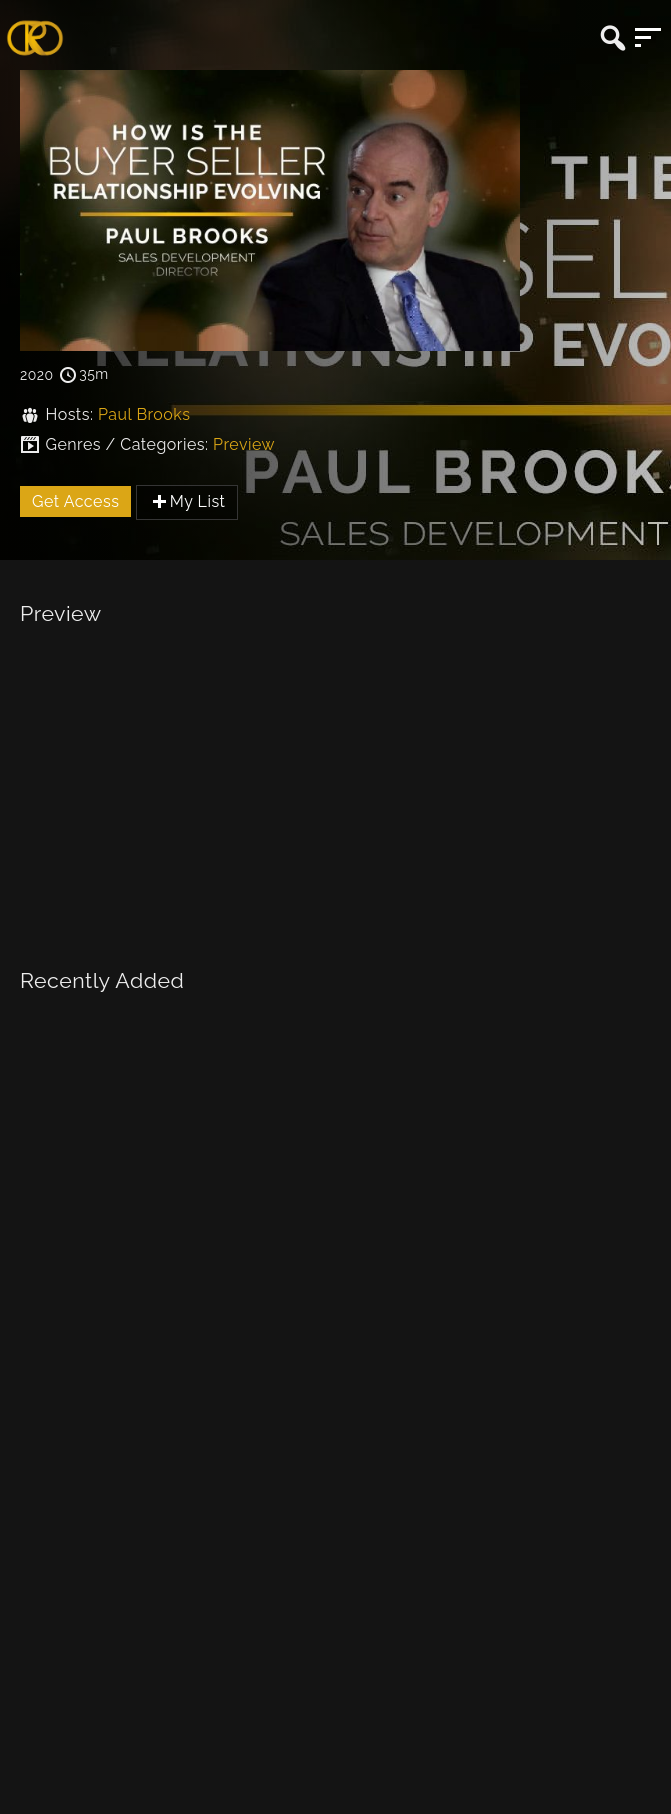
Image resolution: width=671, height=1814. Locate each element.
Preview (244, 444)
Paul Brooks (144, 414)
